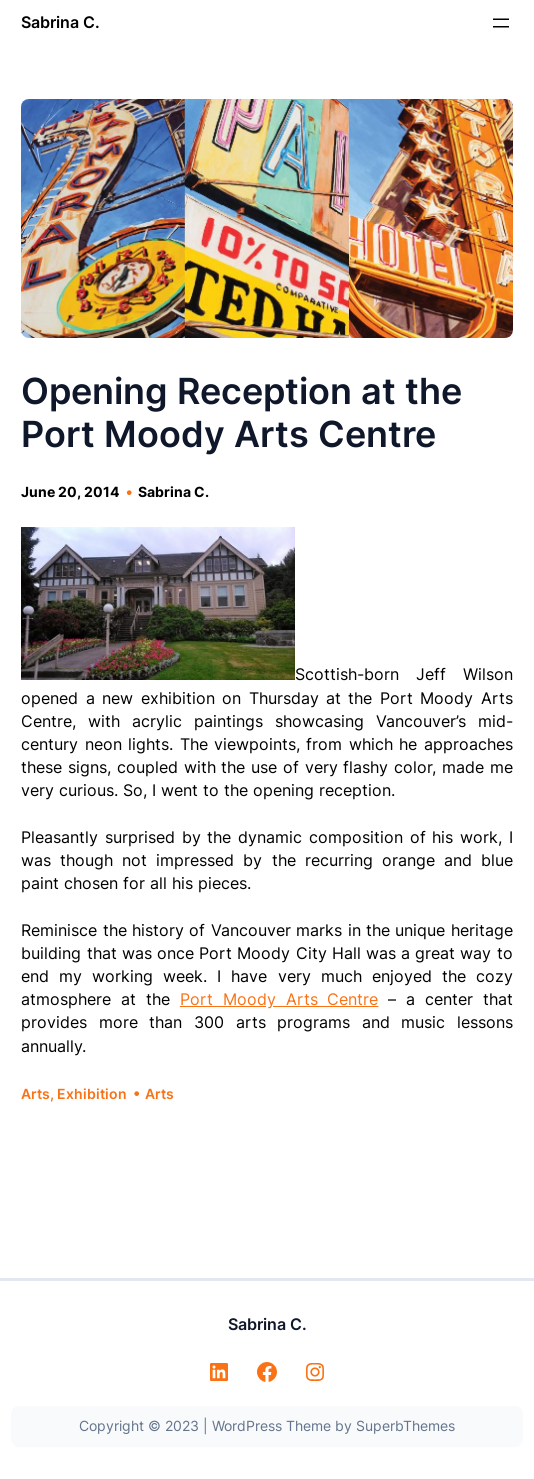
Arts (35, 1093)
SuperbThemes (405, 1425)
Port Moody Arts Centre (279, 999)
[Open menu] (501, 23)
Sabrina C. (60, 22)
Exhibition (92, 1093)
